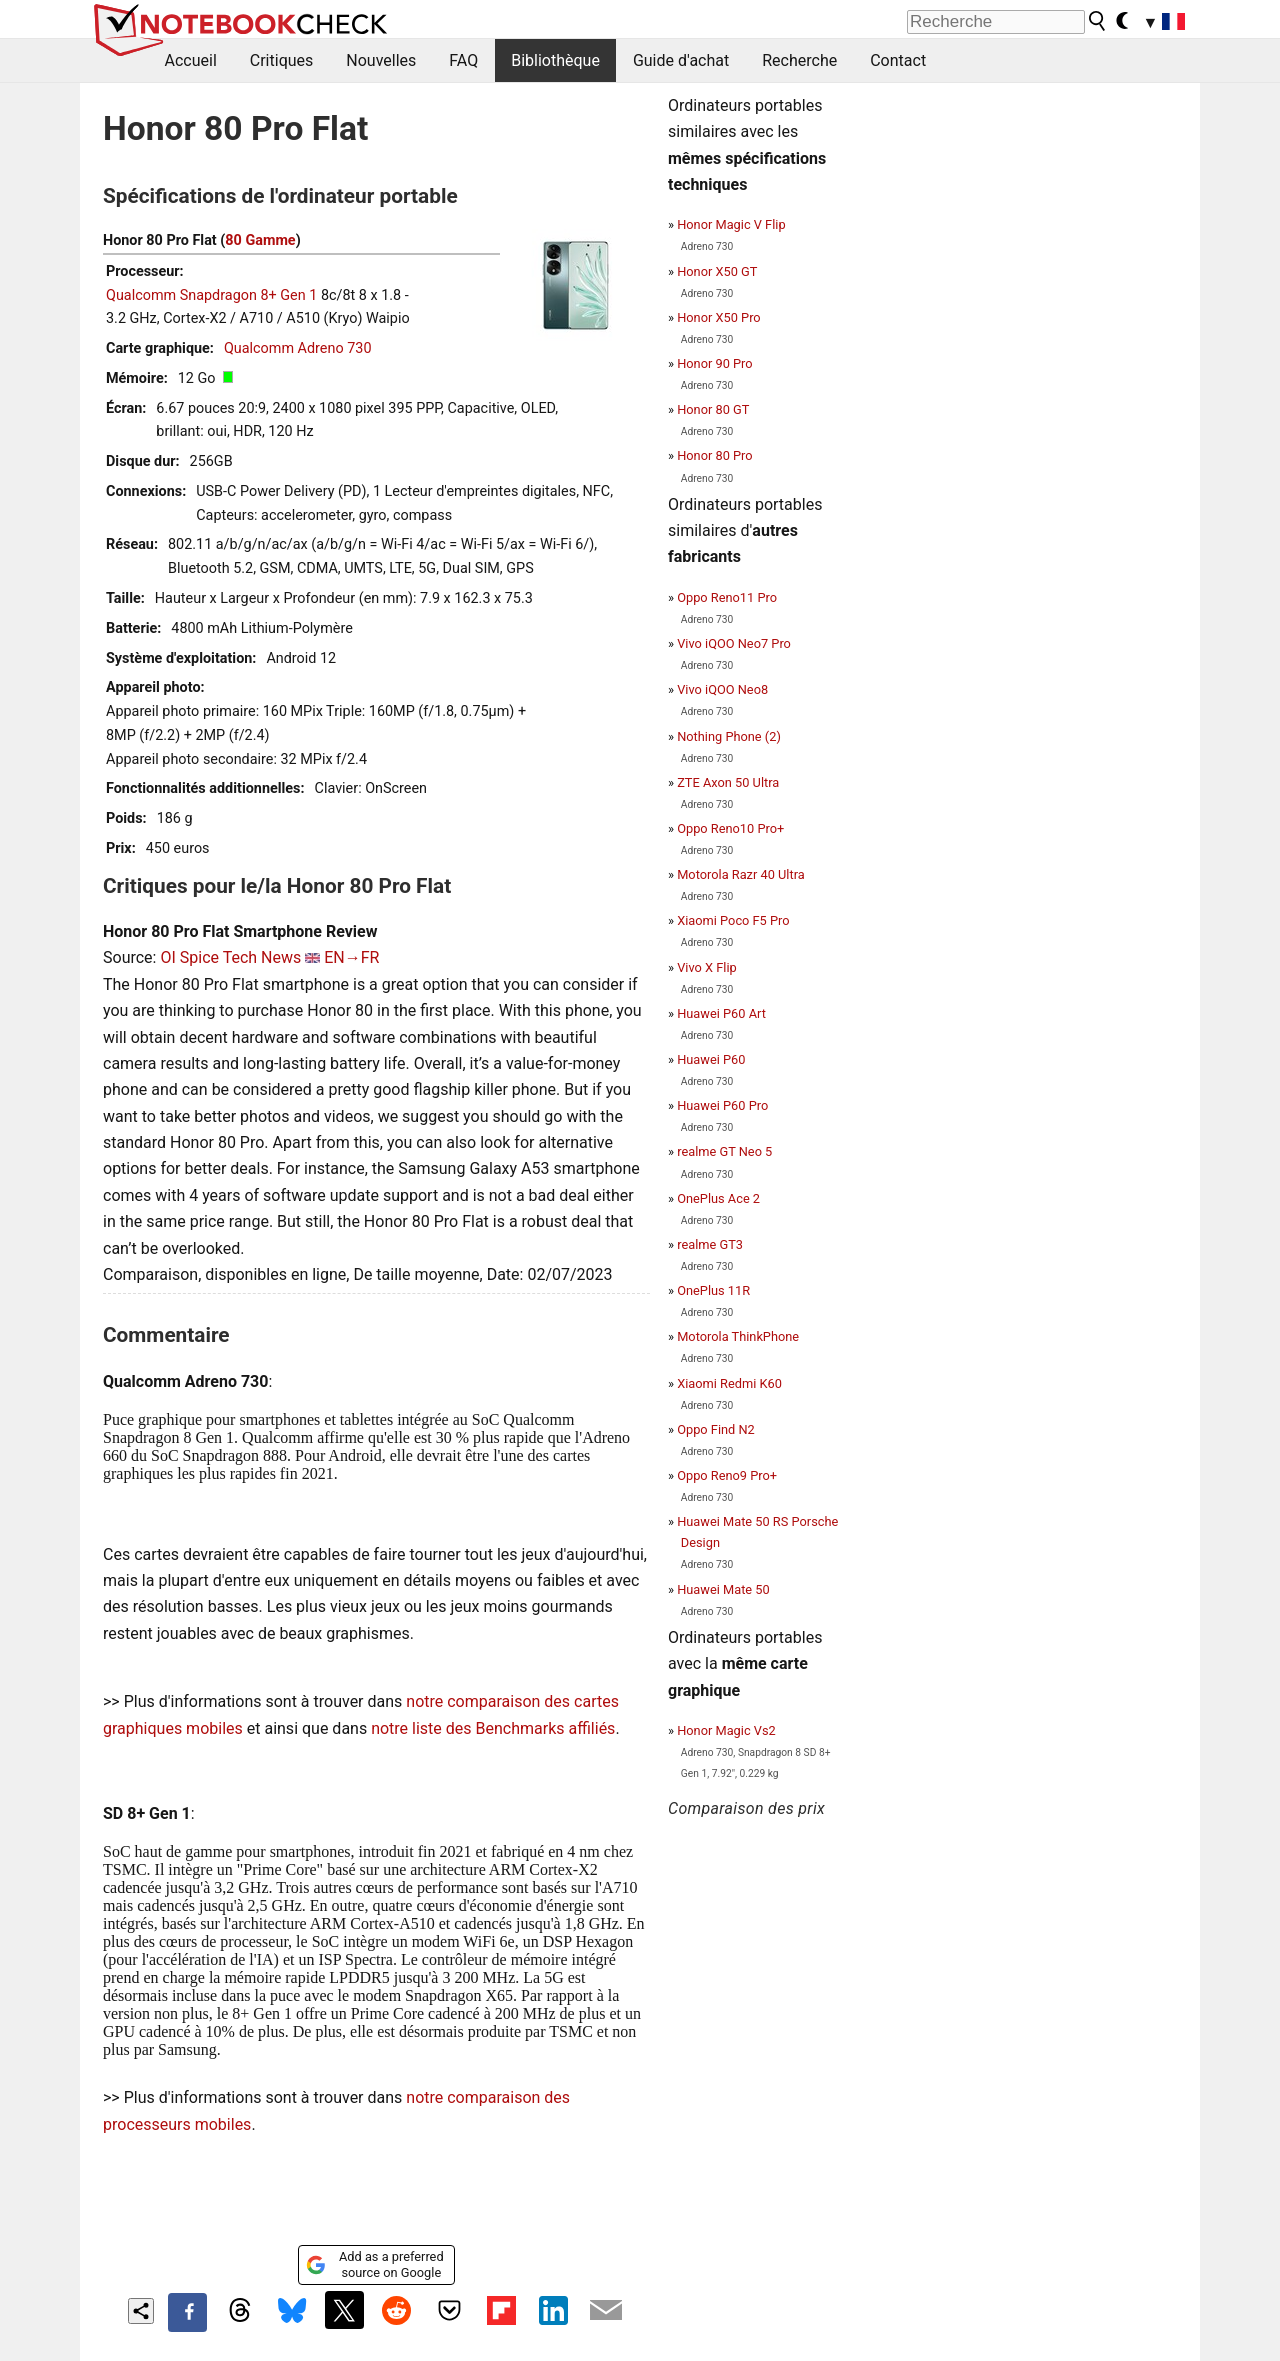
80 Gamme (260, 240)
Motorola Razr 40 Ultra (741, 874)
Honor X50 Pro (718, 317)
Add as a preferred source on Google (374, 2264)
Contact (898, 60)
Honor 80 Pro (714, 455)
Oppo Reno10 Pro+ (730, 828)
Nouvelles (381, 60)
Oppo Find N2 (716, 1429)
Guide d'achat (681, 60)
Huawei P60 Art (721, 1013)
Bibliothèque (555, 60)
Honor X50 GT (717, 271)
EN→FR (351, 957)
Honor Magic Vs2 (726, 1730)
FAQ (463, 60)
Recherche (799, 60)
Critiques (282, 60)
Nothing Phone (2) (729, 736)
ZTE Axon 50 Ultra (728, 782)
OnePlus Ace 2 (718, 1198)
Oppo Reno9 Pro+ (727, 1475)
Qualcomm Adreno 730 (298, 348)
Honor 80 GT (713, 409)
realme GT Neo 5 (724, 1151)
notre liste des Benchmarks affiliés (493, 1728)
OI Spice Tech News (230, 957)
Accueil (191, 60)
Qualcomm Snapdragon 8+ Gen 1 (211, 295)
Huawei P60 (711, 1059)
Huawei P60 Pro (722, 1105)
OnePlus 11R (713, 1290)
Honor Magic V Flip (731, 224)
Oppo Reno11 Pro (727, 597)
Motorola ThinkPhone (738, 1336)
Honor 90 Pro (714, 363)
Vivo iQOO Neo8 (722, 689)
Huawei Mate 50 (723, 1589)
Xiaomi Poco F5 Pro (733, 920)
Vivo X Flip (707, 967)
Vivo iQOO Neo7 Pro (734, 643)
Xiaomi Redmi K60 (729, 1383)
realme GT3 (710, 1244)
